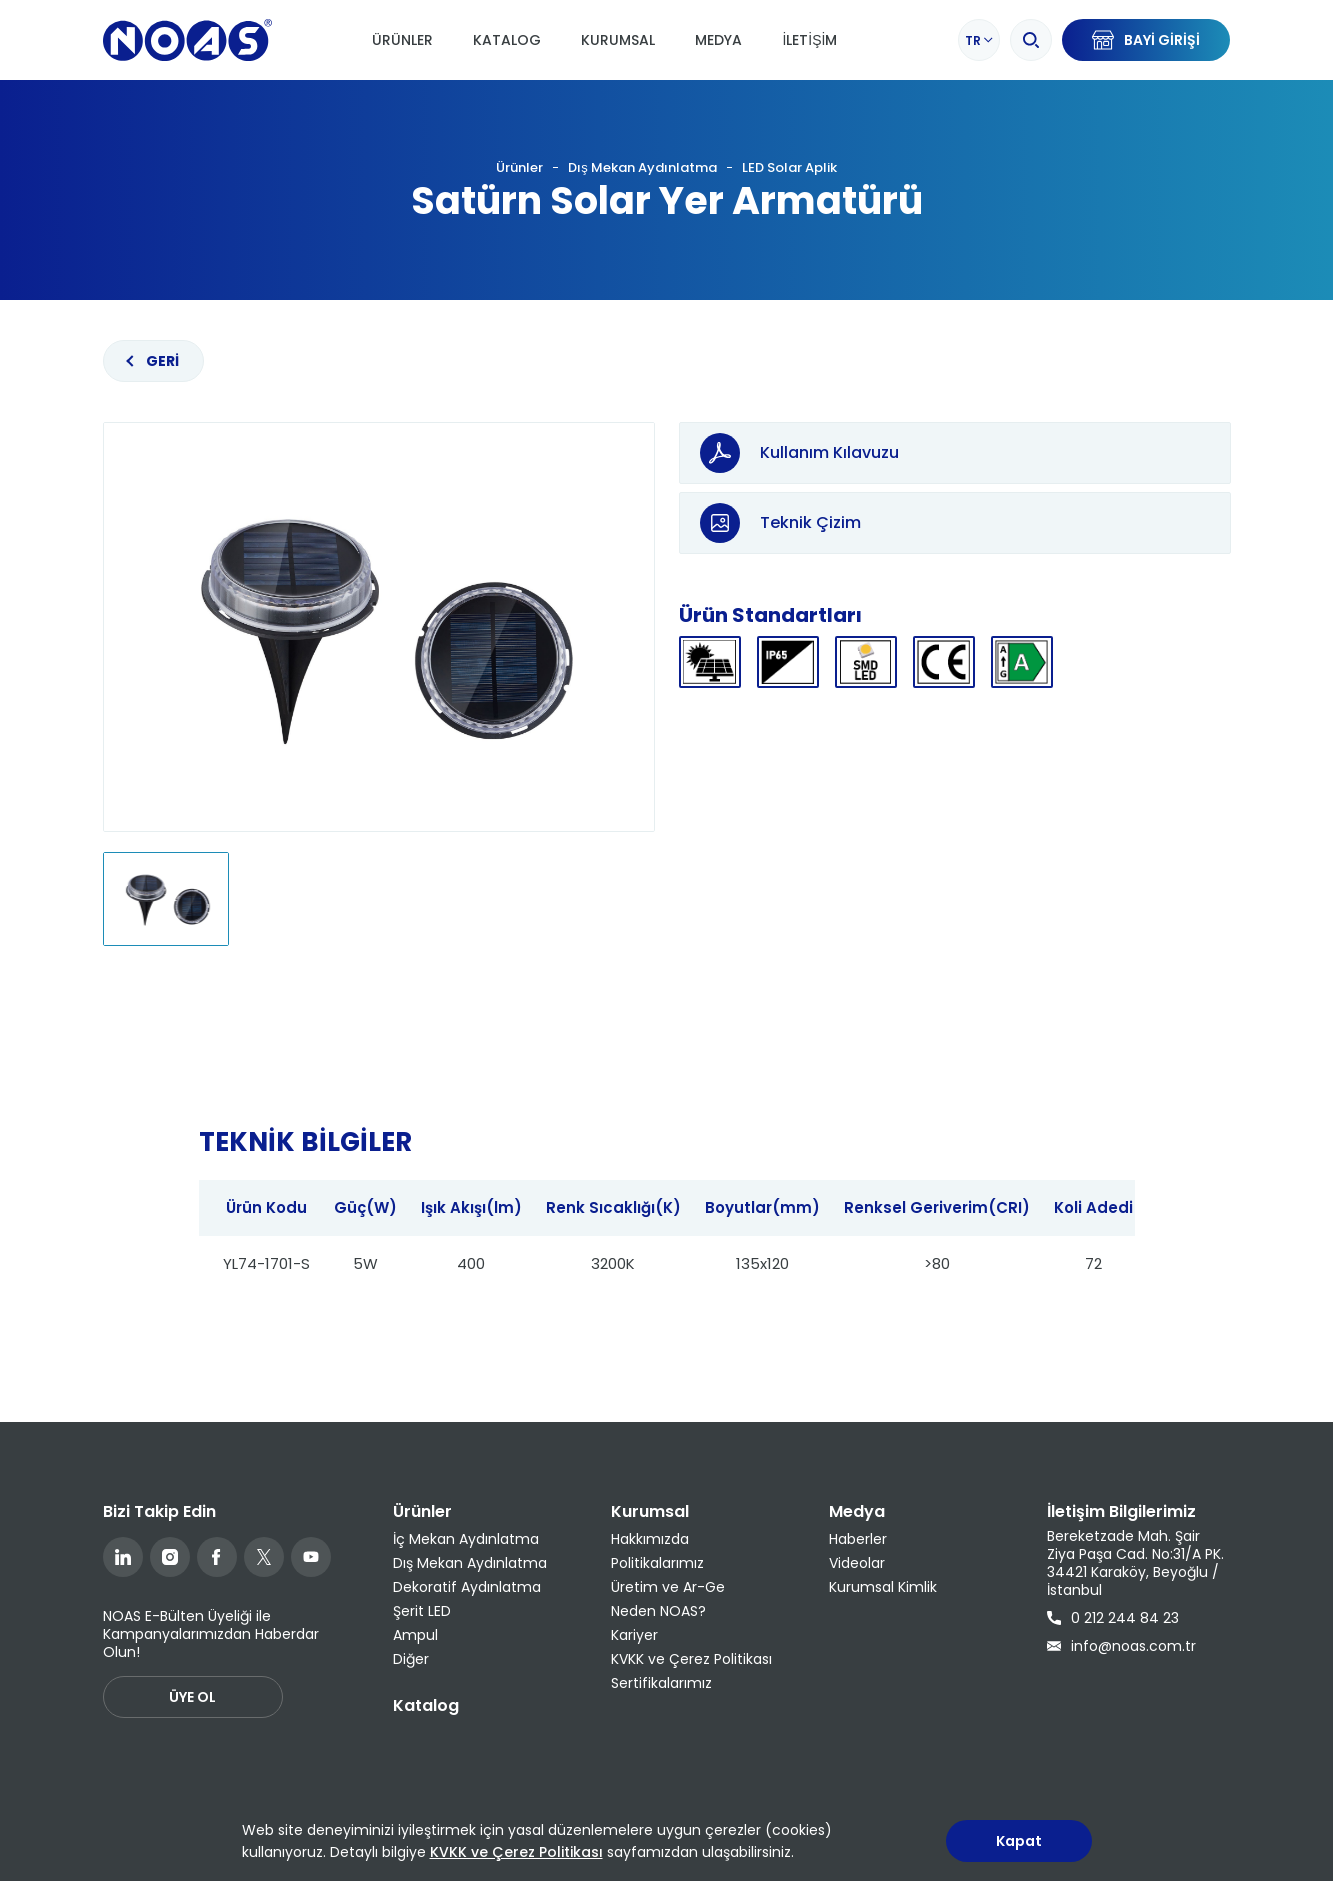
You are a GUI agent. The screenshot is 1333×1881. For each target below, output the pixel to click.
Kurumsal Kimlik (883, 1587)
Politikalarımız (657, 1563)
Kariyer (634, 1635)
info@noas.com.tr (1121, 1646)
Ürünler (402, 40)
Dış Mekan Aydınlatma (642, 167)
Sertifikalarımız (661, 1683)
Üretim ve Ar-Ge (668, 1587)
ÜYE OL (192, 1697)
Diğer (411, 1659)
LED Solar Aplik (789, 167)
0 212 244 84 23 (1113, 1618)
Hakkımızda (650, 1539)
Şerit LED (422, 1611)
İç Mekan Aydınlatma (466, 1539)
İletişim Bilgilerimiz (1121, 1511)
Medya (718, 40)
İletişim (809, 40)
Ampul (415, 1635)
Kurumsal (618, 40)
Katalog (507, 40)
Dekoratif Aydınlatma (467, 1587)
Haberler (858, 1539)
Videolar (857, 1563)
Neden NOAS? (658, 1611)
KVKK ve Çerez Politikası (691, 1659)
